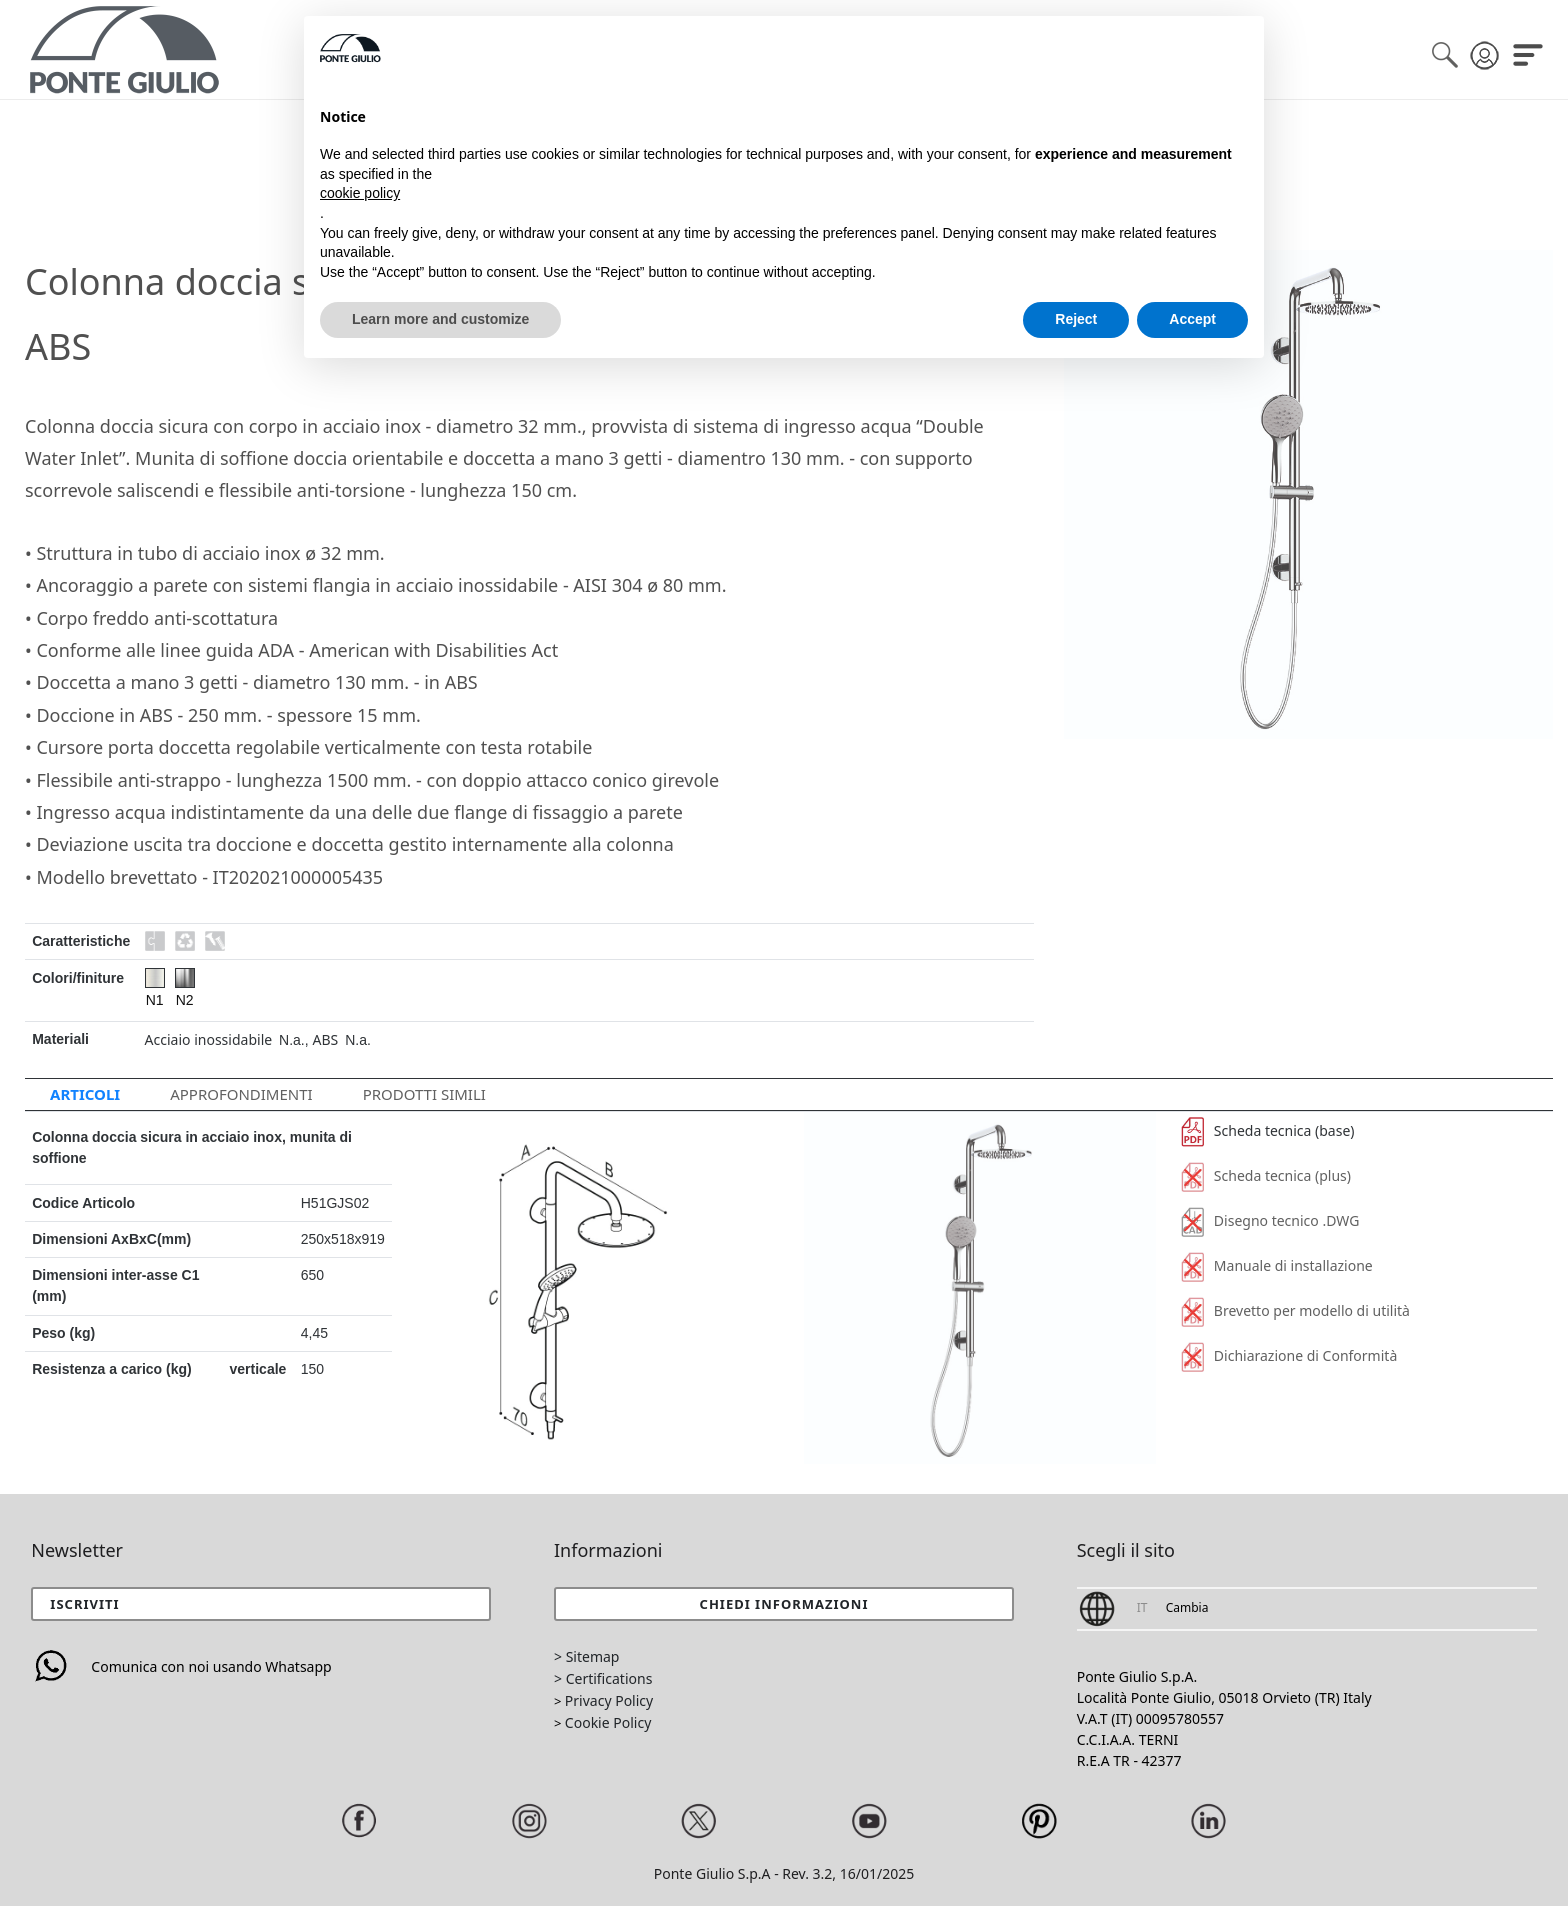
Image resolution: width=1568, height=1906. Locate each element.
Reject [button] (1076, 319)
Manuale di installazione (1277, 1265)
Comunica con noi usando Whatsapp (181, 1666)
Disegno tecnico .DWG (1270, 1220)
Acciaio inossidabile (209, 1039)
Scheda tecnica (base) (1268, 1130)
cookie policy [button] (360, 193)
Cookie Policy (608, 1722)
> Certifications (603, 1678)
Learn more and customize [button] (440, 319)
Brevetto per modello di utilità (1295, 1310)
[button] (784, 1604)
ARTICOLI (85, 1094)
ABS (326, 1039)
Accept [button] (1192, 319)
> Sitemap (586, 1656)
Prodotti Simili (424, 1094)
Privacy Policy (609, 1700)
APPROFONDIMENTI (241, 1094)
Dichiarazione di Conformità (1289, 1355)
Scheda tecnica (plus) (1266, 1175)
